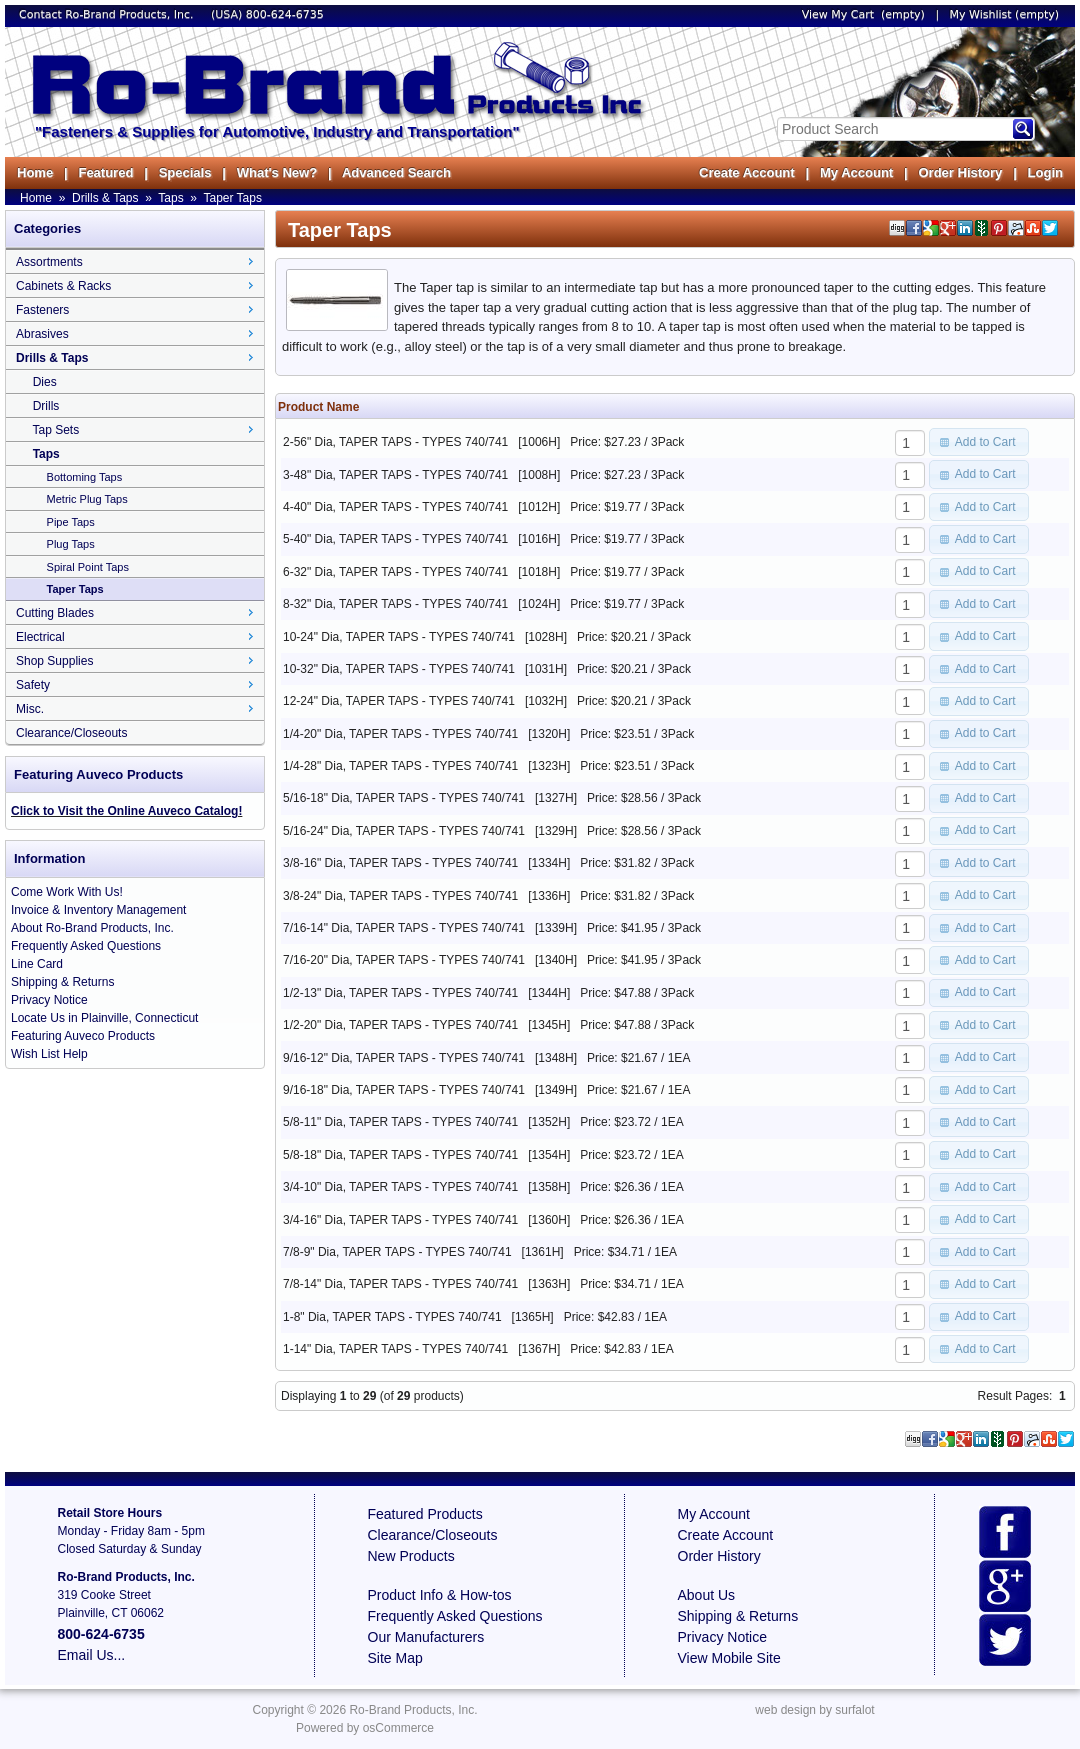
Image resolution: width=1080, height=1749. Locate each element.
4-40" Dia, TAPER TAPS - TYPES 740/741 (395, 507)
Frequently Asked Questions (86, 946)
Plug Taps (71, 544)
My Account (856, 172)
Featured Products (425, 1514)
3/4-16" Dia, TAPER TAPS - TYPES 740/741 (400, 1220)
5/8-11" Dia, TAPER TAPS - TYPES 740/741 (400, 1122)
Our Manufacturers (426, 1637)
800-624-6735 (285, 14)
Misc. (30, 709)
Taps (170, 198)
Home (35, 172)
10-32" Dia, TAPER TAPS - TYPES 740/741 (399, 669)
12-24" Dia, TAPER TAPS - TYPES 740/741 (399, 701)
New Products (411, 1556)
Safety (33, 685)
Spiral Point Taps (88, 567)
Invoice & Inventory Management (98, 910)
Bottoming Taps (85, 477)
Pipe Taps (71, 522)
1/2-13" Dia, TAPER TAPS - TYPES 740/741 (400, 993)
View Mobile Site (729, 1658)
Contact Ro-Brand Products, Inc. (108, 14)
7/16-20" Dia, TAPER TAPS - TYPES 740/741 (404, 960)
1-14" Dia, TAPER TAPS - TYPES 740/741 (395, 1349)
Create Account (747, 172)
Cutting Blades (55, 613)
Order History (960, 172)
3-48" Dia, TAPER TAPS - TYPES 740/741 (395, 475)
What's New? (277, 172)
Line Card (37, 964)
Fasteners (42, 310)
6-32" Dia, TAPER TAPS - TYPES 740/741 (395, 572)
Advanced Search (396, 172)
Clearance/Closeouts (71, 733)
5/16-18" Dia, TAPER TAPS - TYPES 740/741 (404, 798)
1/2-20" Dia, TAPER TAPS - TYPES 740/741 (400, 1025)
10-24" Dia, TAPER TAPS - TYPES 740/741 (399, 637)
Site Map (395, 1658)
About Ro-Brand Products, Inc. (92, 928)
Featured (105, 172)
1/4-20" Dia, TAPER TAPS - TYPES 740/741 (400, 734)
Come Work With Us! (67, 892)
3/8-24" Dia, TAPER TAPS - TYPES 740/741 (400, 896)
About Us (707, 1595)
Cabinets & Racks (63, 286)
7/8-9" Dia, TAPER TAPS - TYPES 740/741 (397, 1252)
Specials (185, 172)
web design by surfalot (814, 1710)
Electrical (40, 637)
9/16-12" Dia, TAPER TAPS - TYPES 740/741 (404, 1058)
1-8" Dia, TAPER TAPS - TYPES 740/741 (392, 1317)
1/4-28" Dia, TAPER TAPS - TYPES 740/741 (400, 766)
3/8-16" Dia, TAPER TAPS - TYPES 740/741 (400, 863)
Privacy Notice (49, 1000)
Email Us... (92, 1655)
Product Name (318, 407)
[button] (979, 442)
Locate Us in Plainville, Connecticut (104, 1018)
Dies (45, 382)
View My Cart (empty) (863, 14)
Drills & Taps (105, 198)
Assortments (49, 262)
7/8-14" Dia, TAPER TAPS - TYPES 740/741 (400, 1284)
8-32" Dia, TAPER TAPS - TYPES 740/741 (395, 604)
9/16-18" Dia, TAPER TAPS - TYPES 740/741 (404, 1090)
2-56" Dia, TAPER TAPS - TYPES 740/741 (395, 442)
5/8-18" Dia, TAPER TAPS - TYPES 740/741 (400, 1155)
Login (1045, 172)
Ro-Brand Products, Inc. (413, 1710)
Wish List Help (49, 1054)
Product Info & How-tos (440, 1595)
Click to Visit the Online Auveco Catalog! (126, 811)
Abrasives (42, 334)
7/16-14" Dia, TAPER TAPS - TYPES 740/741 (404, 928)
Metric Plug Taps (87, 499)
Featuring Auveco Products (83, 1036)
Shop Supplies (54, 661)
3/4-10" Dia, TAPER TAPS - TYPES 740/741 (400, 1187)
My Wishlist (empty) (1004, 14)
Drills (46, 406)
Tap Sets (55, 430)
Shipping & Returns (62, 982)
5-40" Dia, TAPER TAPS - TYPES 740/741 (395, 539)
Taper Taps (232, 198)
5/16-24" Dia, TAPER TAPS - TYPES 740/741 (404, 831)
